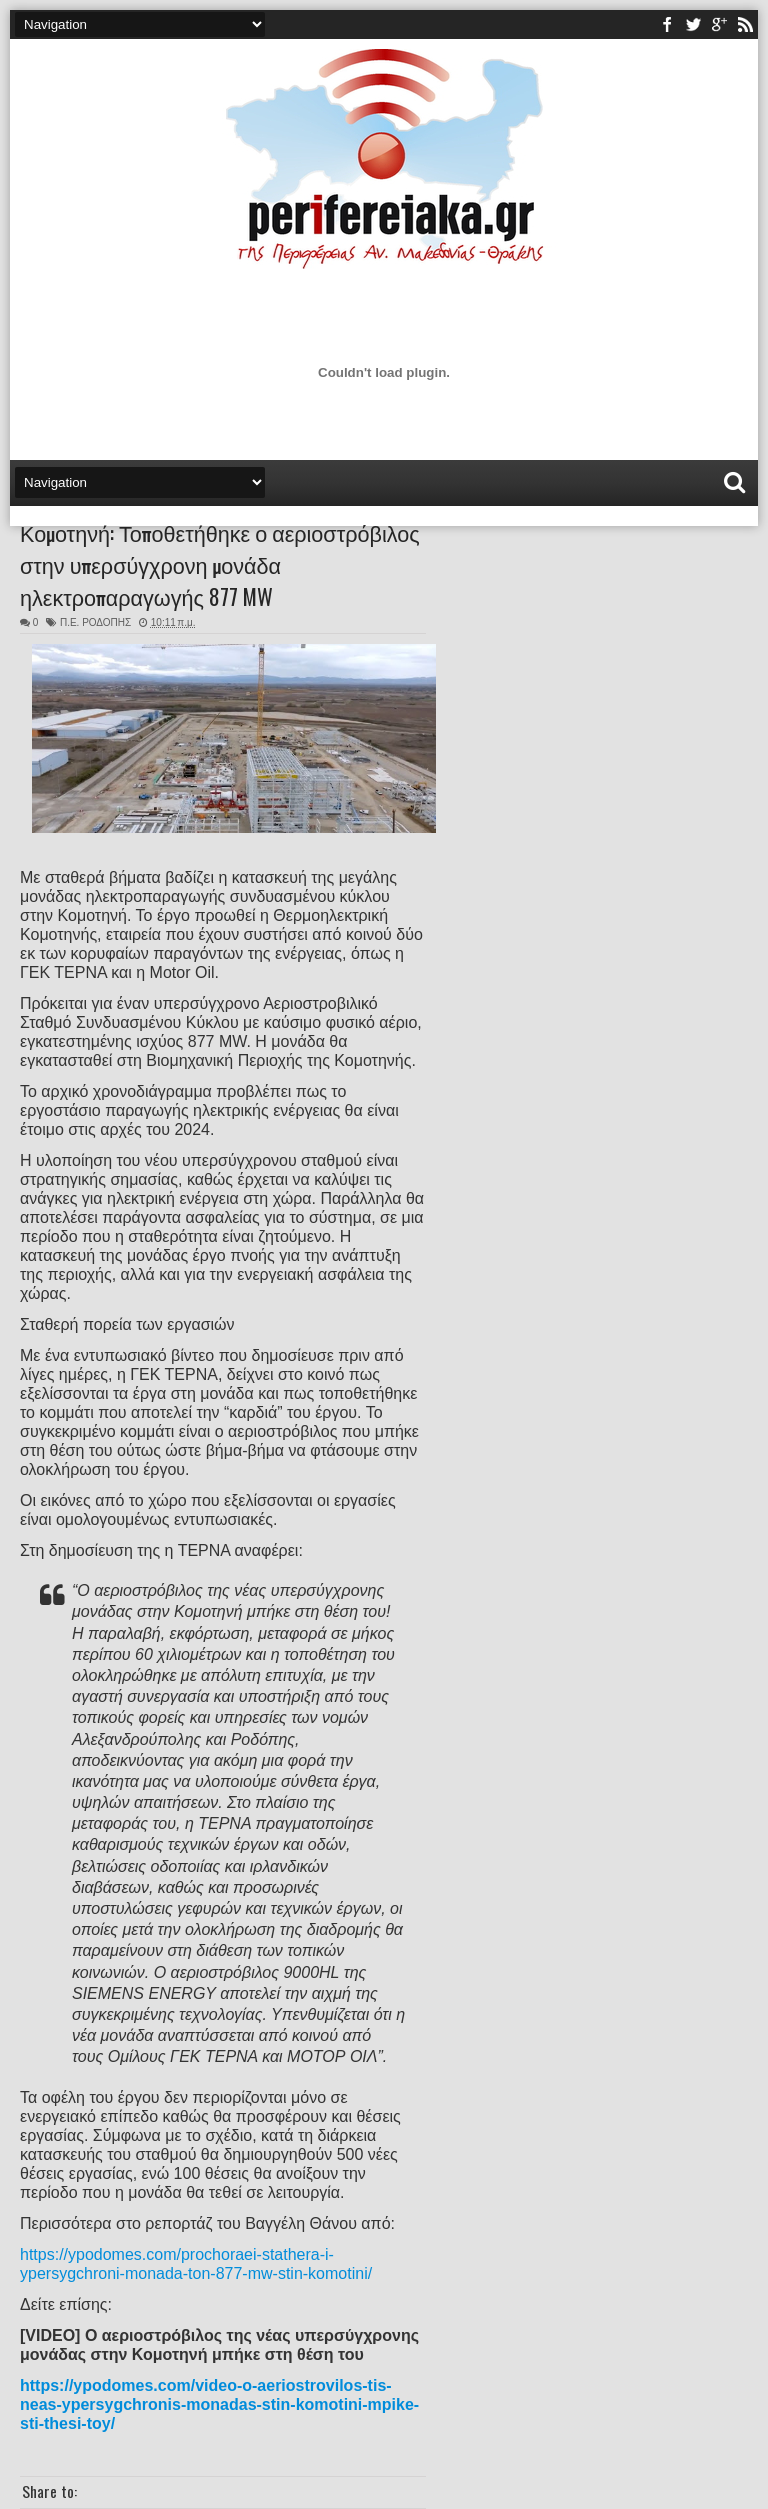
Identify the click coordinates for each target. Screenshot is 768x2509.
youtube (719, 24)
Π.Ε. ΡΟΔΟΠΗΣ (95, 622)
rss (745, 24)
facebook (667, 24)
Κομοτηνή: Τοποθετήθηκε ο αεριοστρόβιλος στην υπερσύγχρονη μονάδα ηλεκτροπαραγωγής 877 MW (220, 564)
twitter (693, 24)
